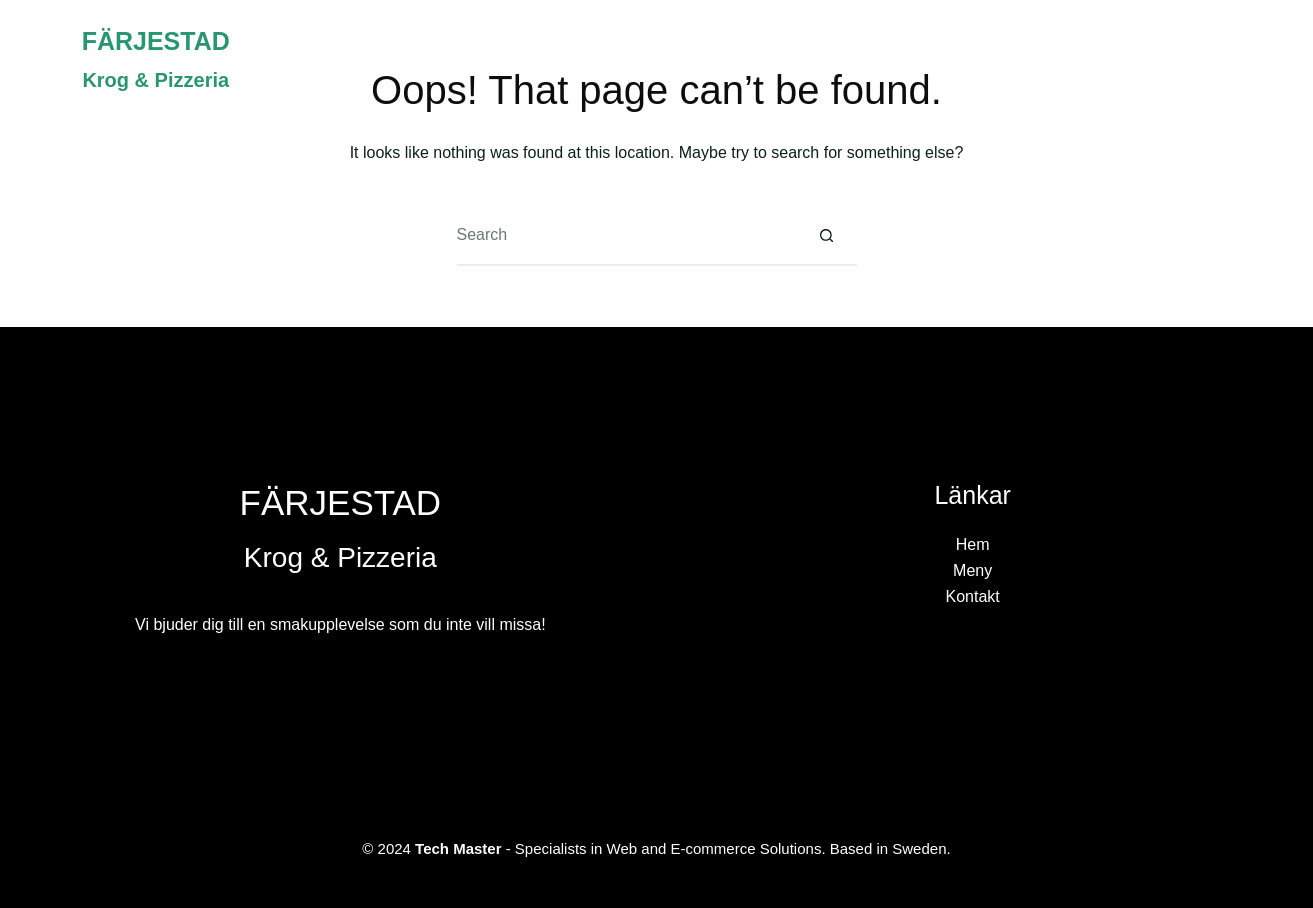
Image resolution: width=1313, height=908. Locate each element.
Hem (1007, 59)
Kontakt (1212, 59)
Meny (1102, 59)
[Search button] (827, 236)
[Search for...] (627, 236)
